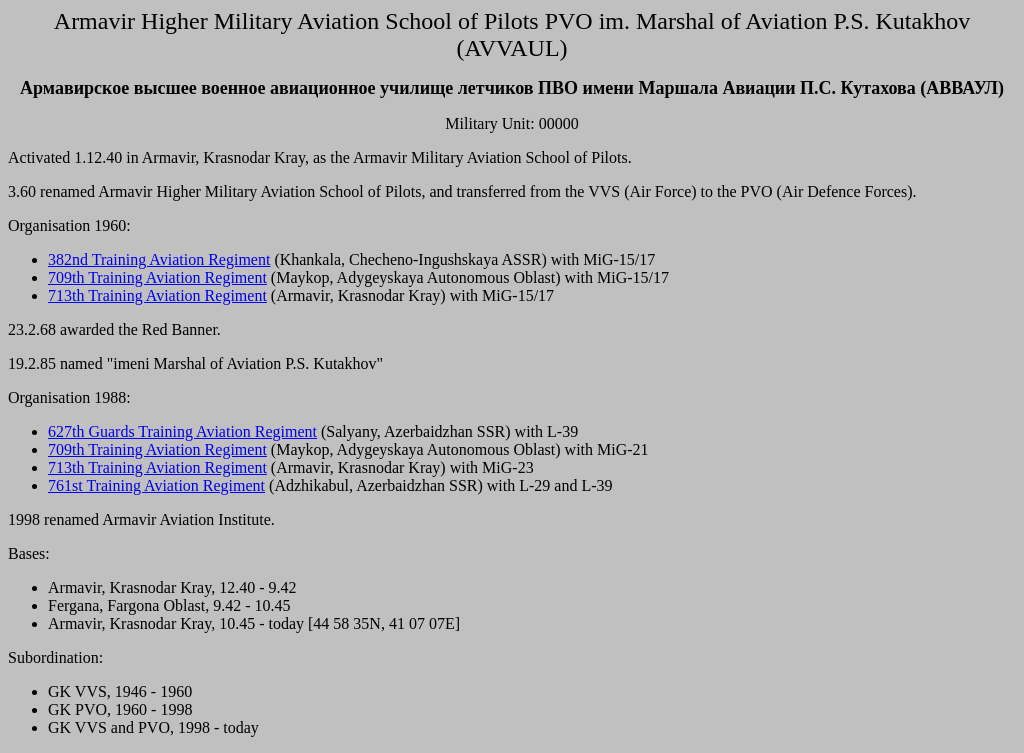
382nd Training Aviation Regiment (159, 259)
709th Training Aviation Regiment (157, 277)
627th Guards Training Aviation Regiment (182, 431)
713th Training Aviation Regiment (157, 295)
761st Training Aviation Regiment (156, 485)
